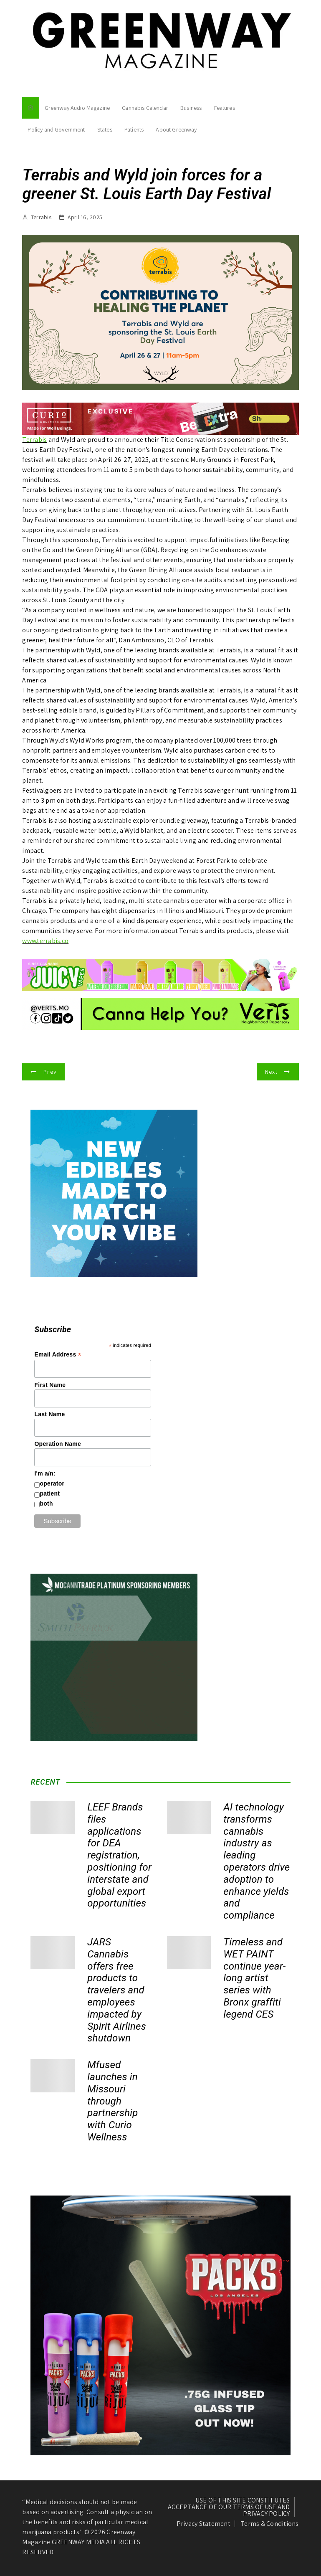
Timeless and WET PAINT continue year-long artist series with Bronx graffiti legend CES (254, 1978)
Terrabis (41, 217)
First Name (50, 1385)
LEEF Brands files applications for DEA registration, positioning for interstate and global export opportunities (119, 1855)
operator (52, 1483)
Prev (49, 1071)
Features (224, 108)
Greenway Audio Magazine (77, 108)
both (46, 1503)
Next (271, 1071)
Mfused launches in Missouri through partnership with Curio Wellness (112, 2101)
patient (50, 1493)
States (104, 129)
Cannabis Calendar (145, 108)
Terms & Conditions (269, 2523)
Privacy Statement (203, 2523)
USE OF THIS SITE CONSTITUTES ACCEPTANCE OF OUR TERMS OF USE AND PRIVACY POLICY (229, 2507)
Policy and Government (56, 129)
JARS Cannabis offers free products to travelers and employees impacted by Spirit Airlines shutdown (116, 1990)
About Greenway (176, 129)
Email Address (57, 1355)
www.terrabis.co (45, 940)
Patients (134, 129)
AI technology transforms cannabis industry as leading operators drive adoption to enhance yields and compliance (256, 1861)
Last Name (49, 1414)
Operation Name (57, 1443)
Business (191, 108)
